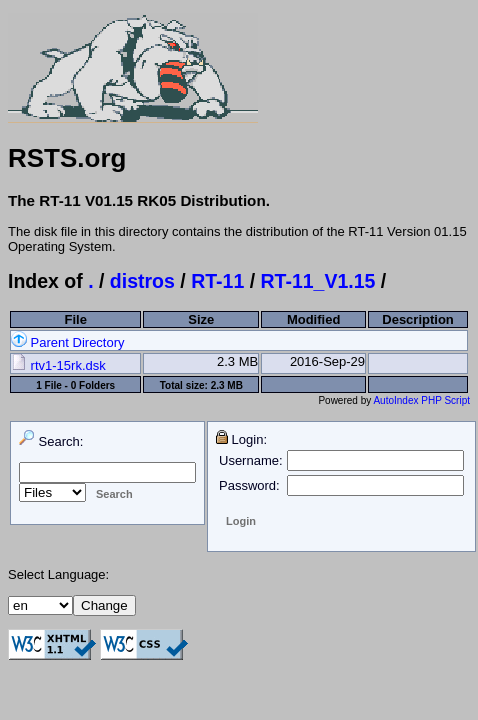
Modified (313, 319)
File (76, 319)
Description (418, 319)
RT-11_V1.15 (318, 281)
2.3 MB (237, 361)
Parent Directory (68, 342)
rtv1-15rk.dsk (58, 365)
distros (142, 281)
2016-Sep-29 (327, 361)
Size (201, 319)
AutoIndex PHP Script (421, 400)
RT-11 (217, 281)
